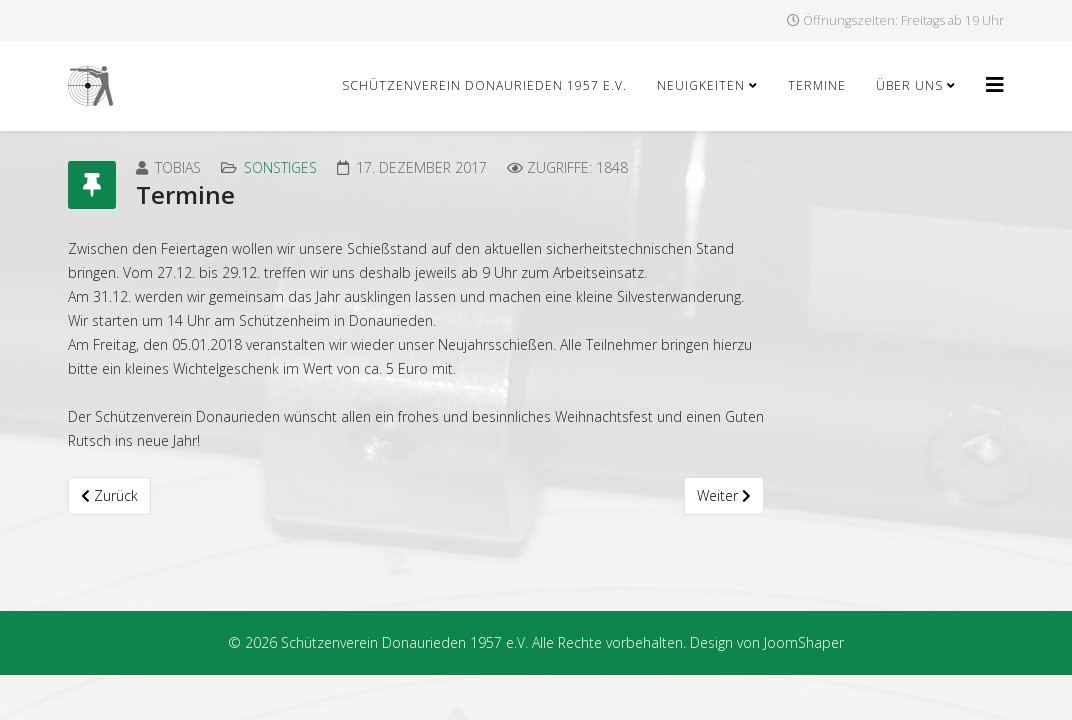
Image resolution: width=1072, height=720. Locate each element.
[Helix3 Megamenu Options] (995, 84)
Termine (817, 85)
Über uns (909, 85)
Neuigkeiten (701, 85)
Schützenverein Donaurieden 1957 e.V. (484, 85)
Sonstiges (280, 167)
